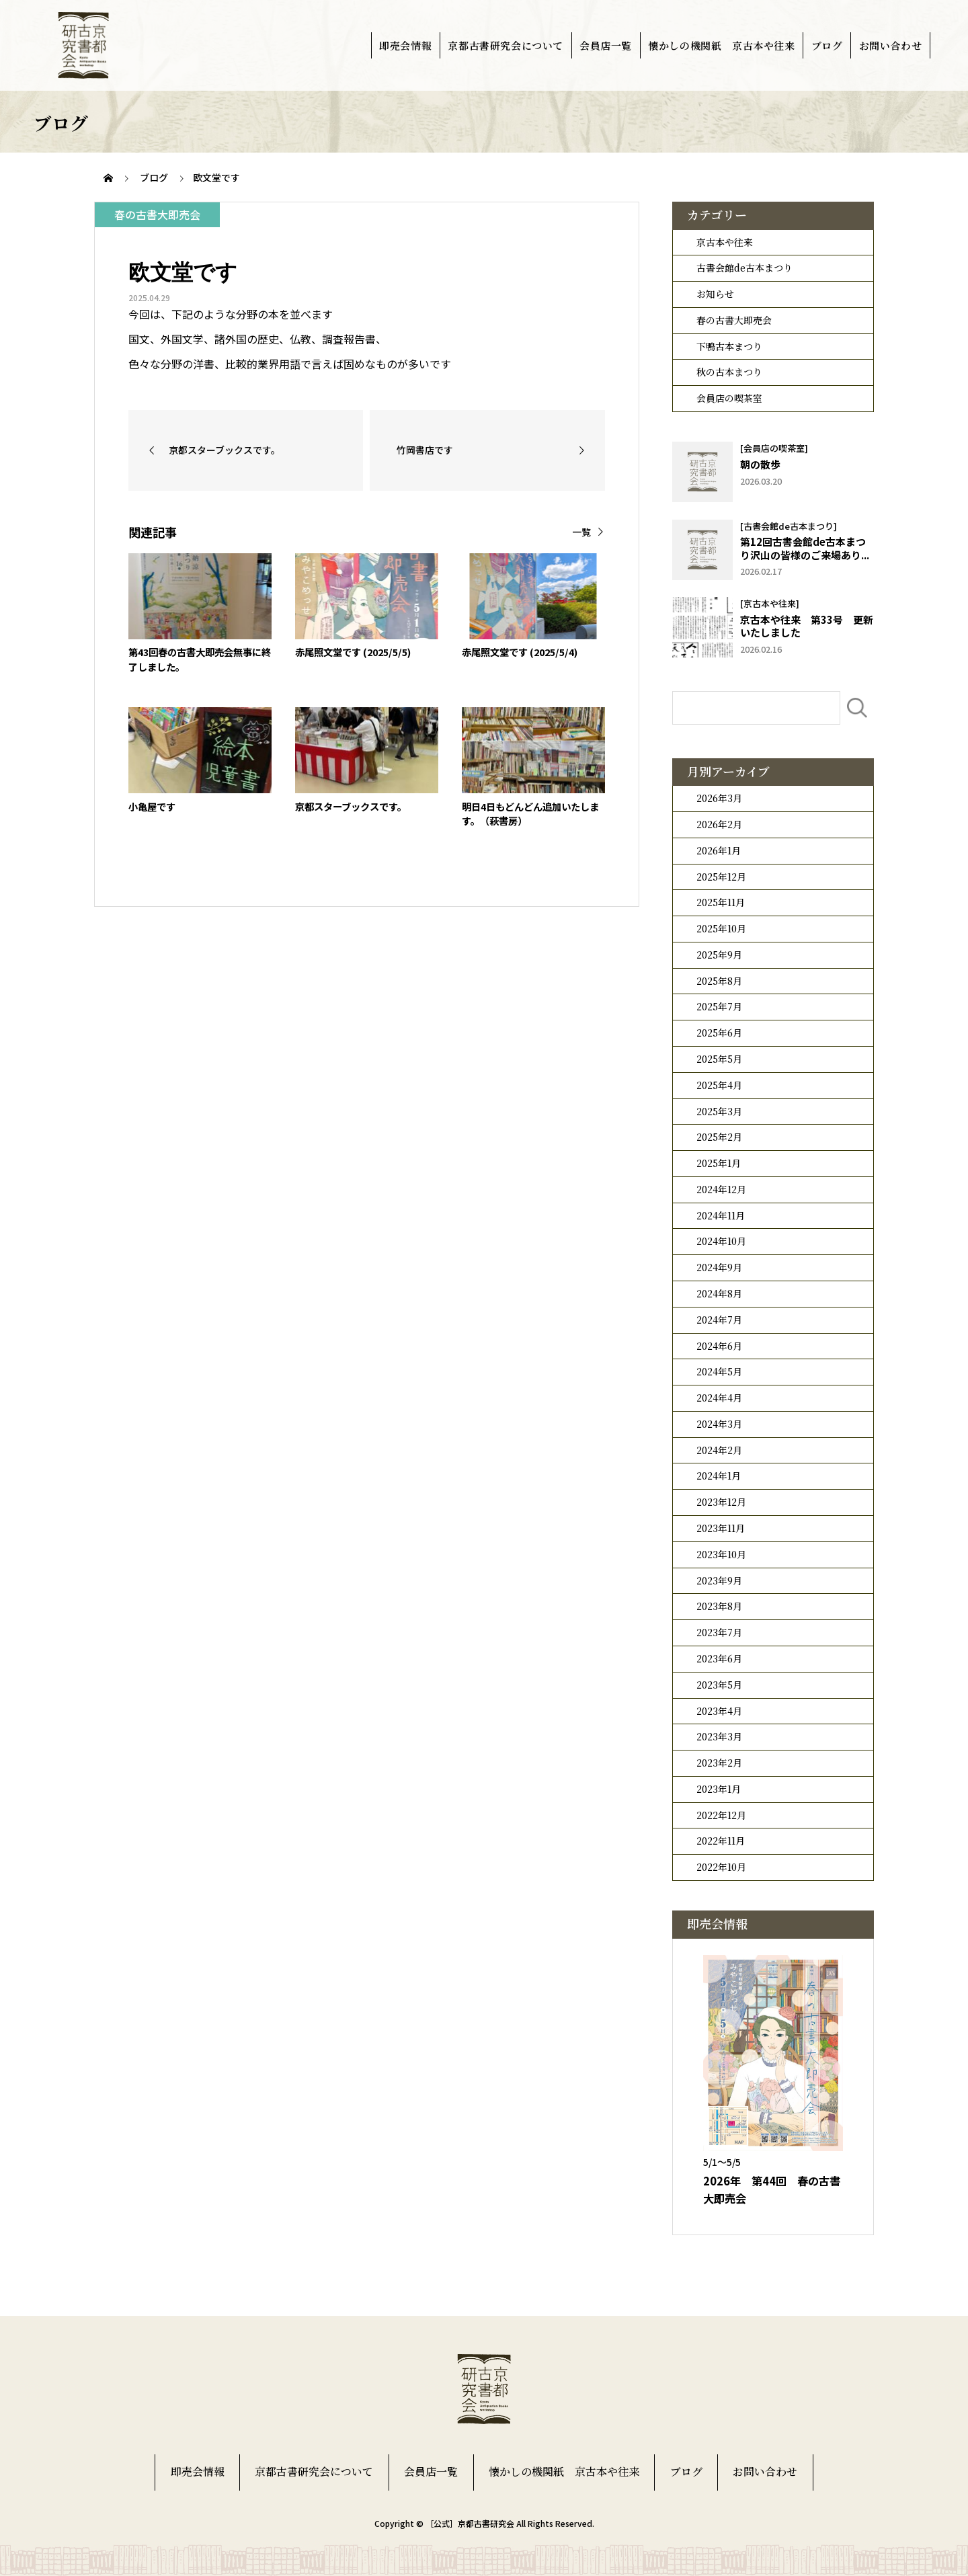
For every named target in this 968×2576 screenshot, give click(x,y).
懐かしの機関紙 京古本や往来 (721, 45)
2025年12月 (721, 876)
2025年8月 (719, 981)
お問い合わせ (890, 45)
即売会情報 (405, 45)
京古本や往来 (724, 242)
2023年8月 (719, 1606)
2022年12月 (721, 1815)
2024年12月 (721, 1189)
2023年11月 (720, 1528)
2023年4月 (719, 1711)
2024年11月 (720, 1215)
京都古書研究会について (505, 45)
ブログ (827, 45)
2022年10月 (721, 1867)
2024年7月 (719, 1319)
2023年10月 (721, 1554)
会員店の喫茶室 (729, 398)
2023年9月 (719, 1580)
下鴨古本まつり (729, 346)
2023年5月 (719, 1684)
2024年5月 (719, 1371)
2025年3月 (719, 1111)
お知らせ (715, 293)
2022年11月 (720, 1840)
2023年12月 (721, 1501)
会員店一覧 (605, 45)
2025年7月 (719, 1006)
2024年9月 (719, 1267)
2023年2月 (719, 1762)
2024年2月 (719, 1450)
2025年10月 (721, 928)
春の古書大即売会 (734, 320)
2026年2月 (719, 824)
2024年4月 (719, 1397)
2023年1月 (718, 1789)
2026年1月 (718, 850)
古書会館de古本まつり (744, 267)
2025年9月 (719, 954)
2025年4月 (719, 1085)
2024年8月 (719, 1293)
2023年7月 (719, 1632)
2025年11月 (720, 902)
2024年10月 (721, 1241)
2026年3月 (719, 798)
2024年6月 (719, 1346)
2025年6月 (719, 1032)
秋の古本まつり (729, 371)
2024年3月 (719, 1424)
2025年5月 (719, 1058)
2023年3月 (719, 1736)
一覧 (581, 531)
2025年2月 (719, 1136)
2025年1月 (718, 1163)
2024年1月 (718, 1475)
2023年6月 (719, 1658)
